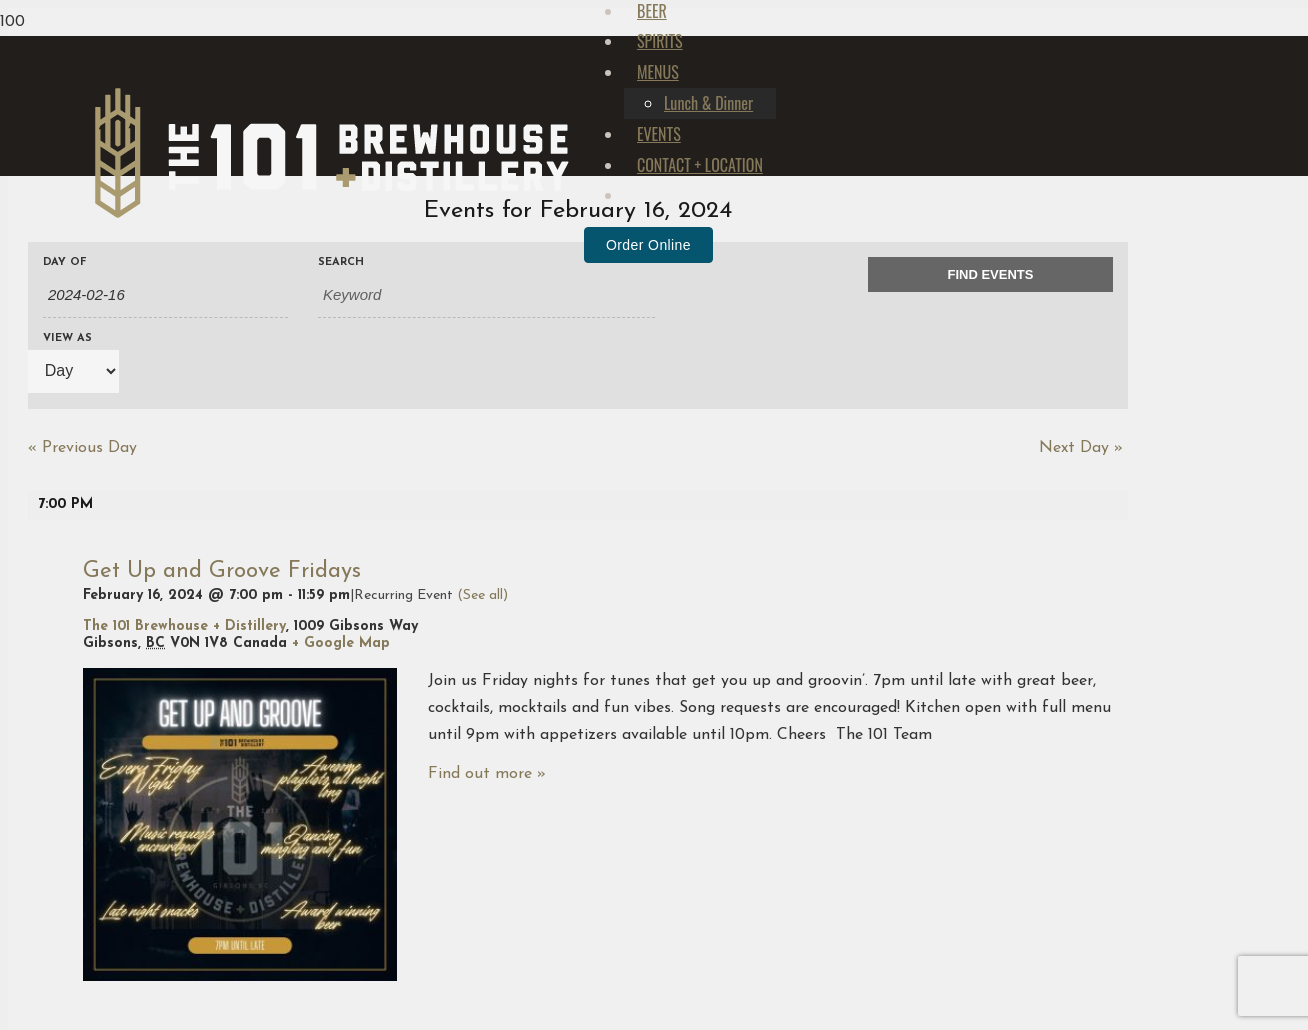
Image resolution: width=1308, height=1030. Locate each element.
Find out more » (487, 774)
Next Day (1081, 448)
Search (341, 262)
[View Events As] (73, 371)
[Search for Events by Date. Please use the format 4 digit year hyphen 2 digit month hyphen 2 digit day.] (165, 295)
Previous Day (82, 448)
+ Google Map (341, 643)
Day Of (65, 262)
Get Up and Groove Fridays (222, 571)
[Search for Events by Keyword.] (486, 295)
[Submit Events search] (990, 275)
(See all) (482, 595)
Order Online (648, 681)
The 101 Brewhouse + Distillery (184, 626)
